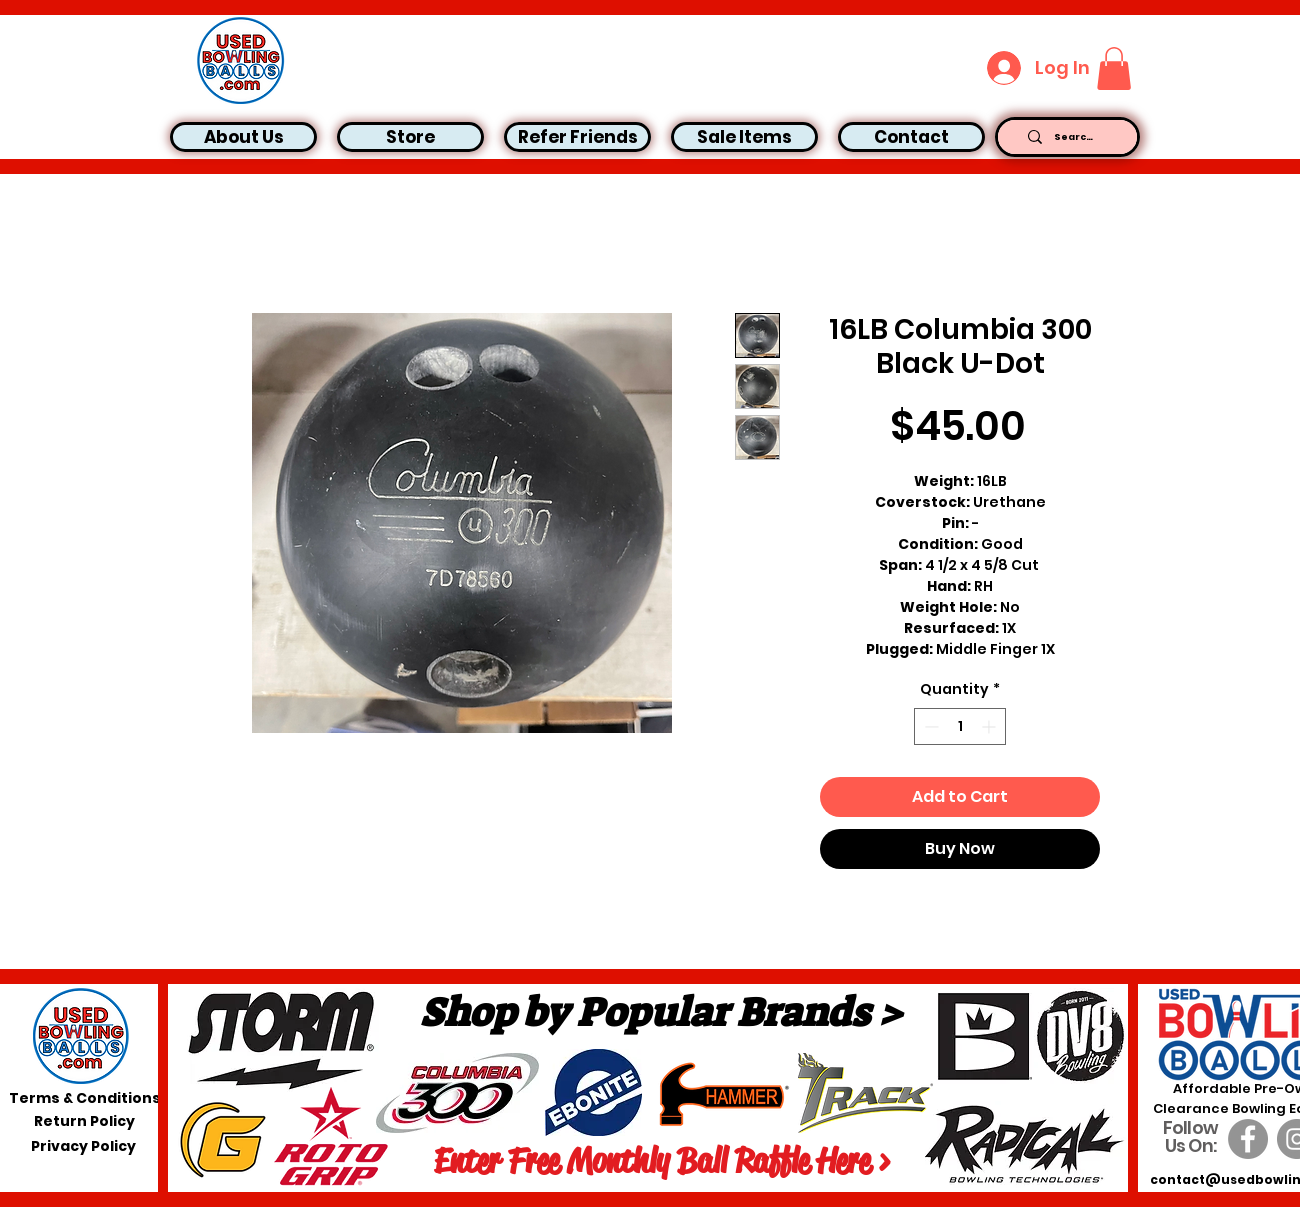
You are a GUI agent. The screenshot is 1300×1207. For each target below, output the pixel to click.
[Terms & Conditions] (85, 1099)
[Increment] (990, 726)
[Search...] (1074, 137)
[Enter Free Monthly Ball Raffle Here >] (662, 1161)
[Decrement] (929, 726)
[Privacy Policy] (83, 1147)
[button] (1114, 68)
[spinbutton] (960, 726)
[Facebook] (1248, 1139)
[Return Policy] (84, 1122)
